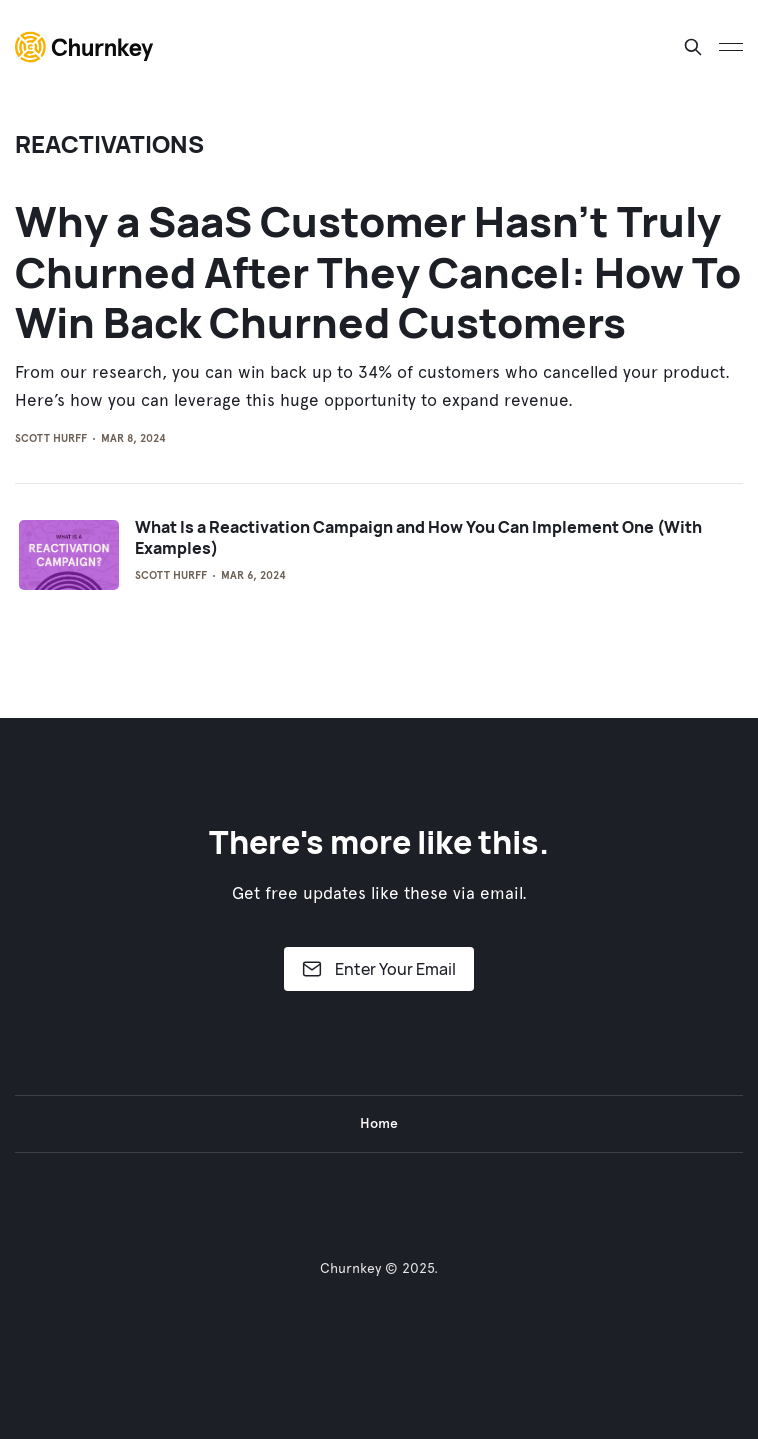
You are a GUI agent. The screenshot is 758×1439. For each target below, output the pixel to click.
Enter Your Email (378, 969)
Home (379, 1123)
